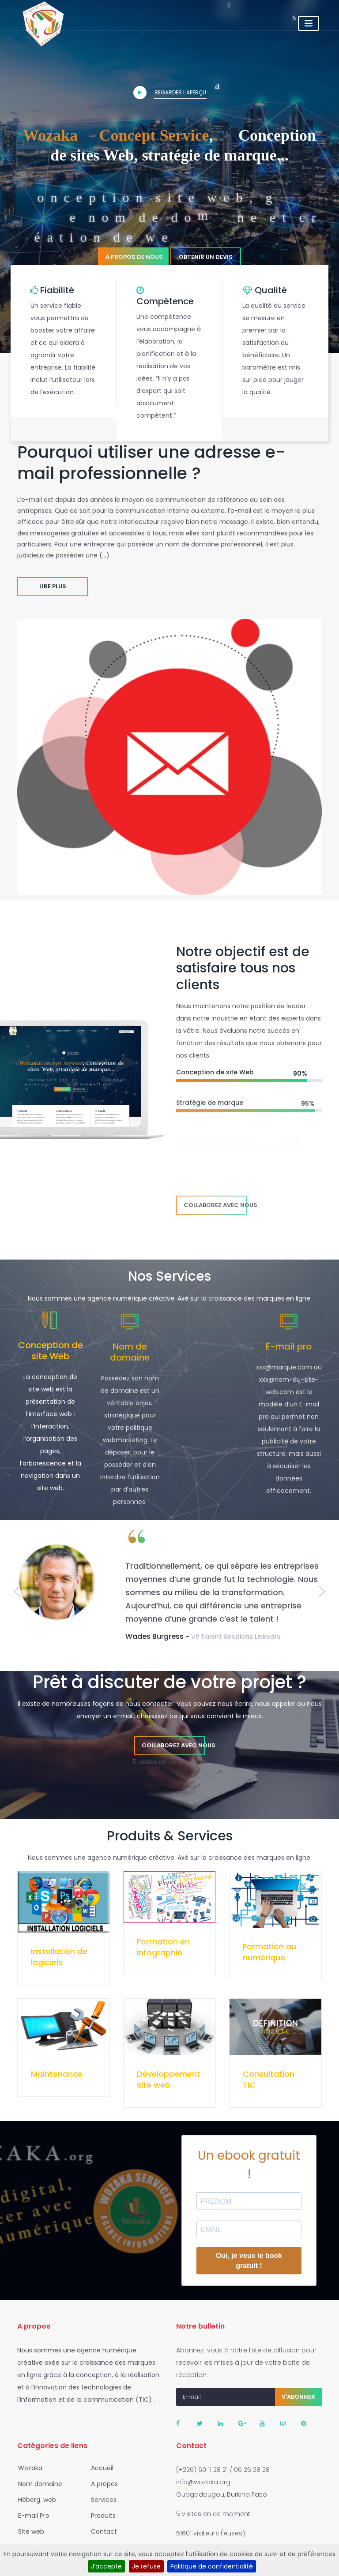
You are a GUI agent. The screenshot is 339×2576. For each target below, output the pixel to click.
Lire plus (52, 586)
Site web (28, 2531)
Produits (101, 2515)
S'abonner (298, 2397)
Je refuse (146, 2566)
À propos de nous (134, 257)
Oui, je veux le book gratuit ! (249, 2260)
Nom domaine (37, 2483)
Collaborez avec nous (215, 1205)
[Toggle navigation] (308, 23)
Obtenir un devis (206, 257)
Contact (101, 2531)
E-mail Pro (31, 2515)
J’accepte (106, 2566)
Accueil (99, 2468)
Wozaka (27, 2468)
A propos (102, 2483)
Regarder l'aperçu (169, 92)
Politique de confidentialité (211, 2566)
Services (101, 2499)
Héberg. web (34, 2499)
